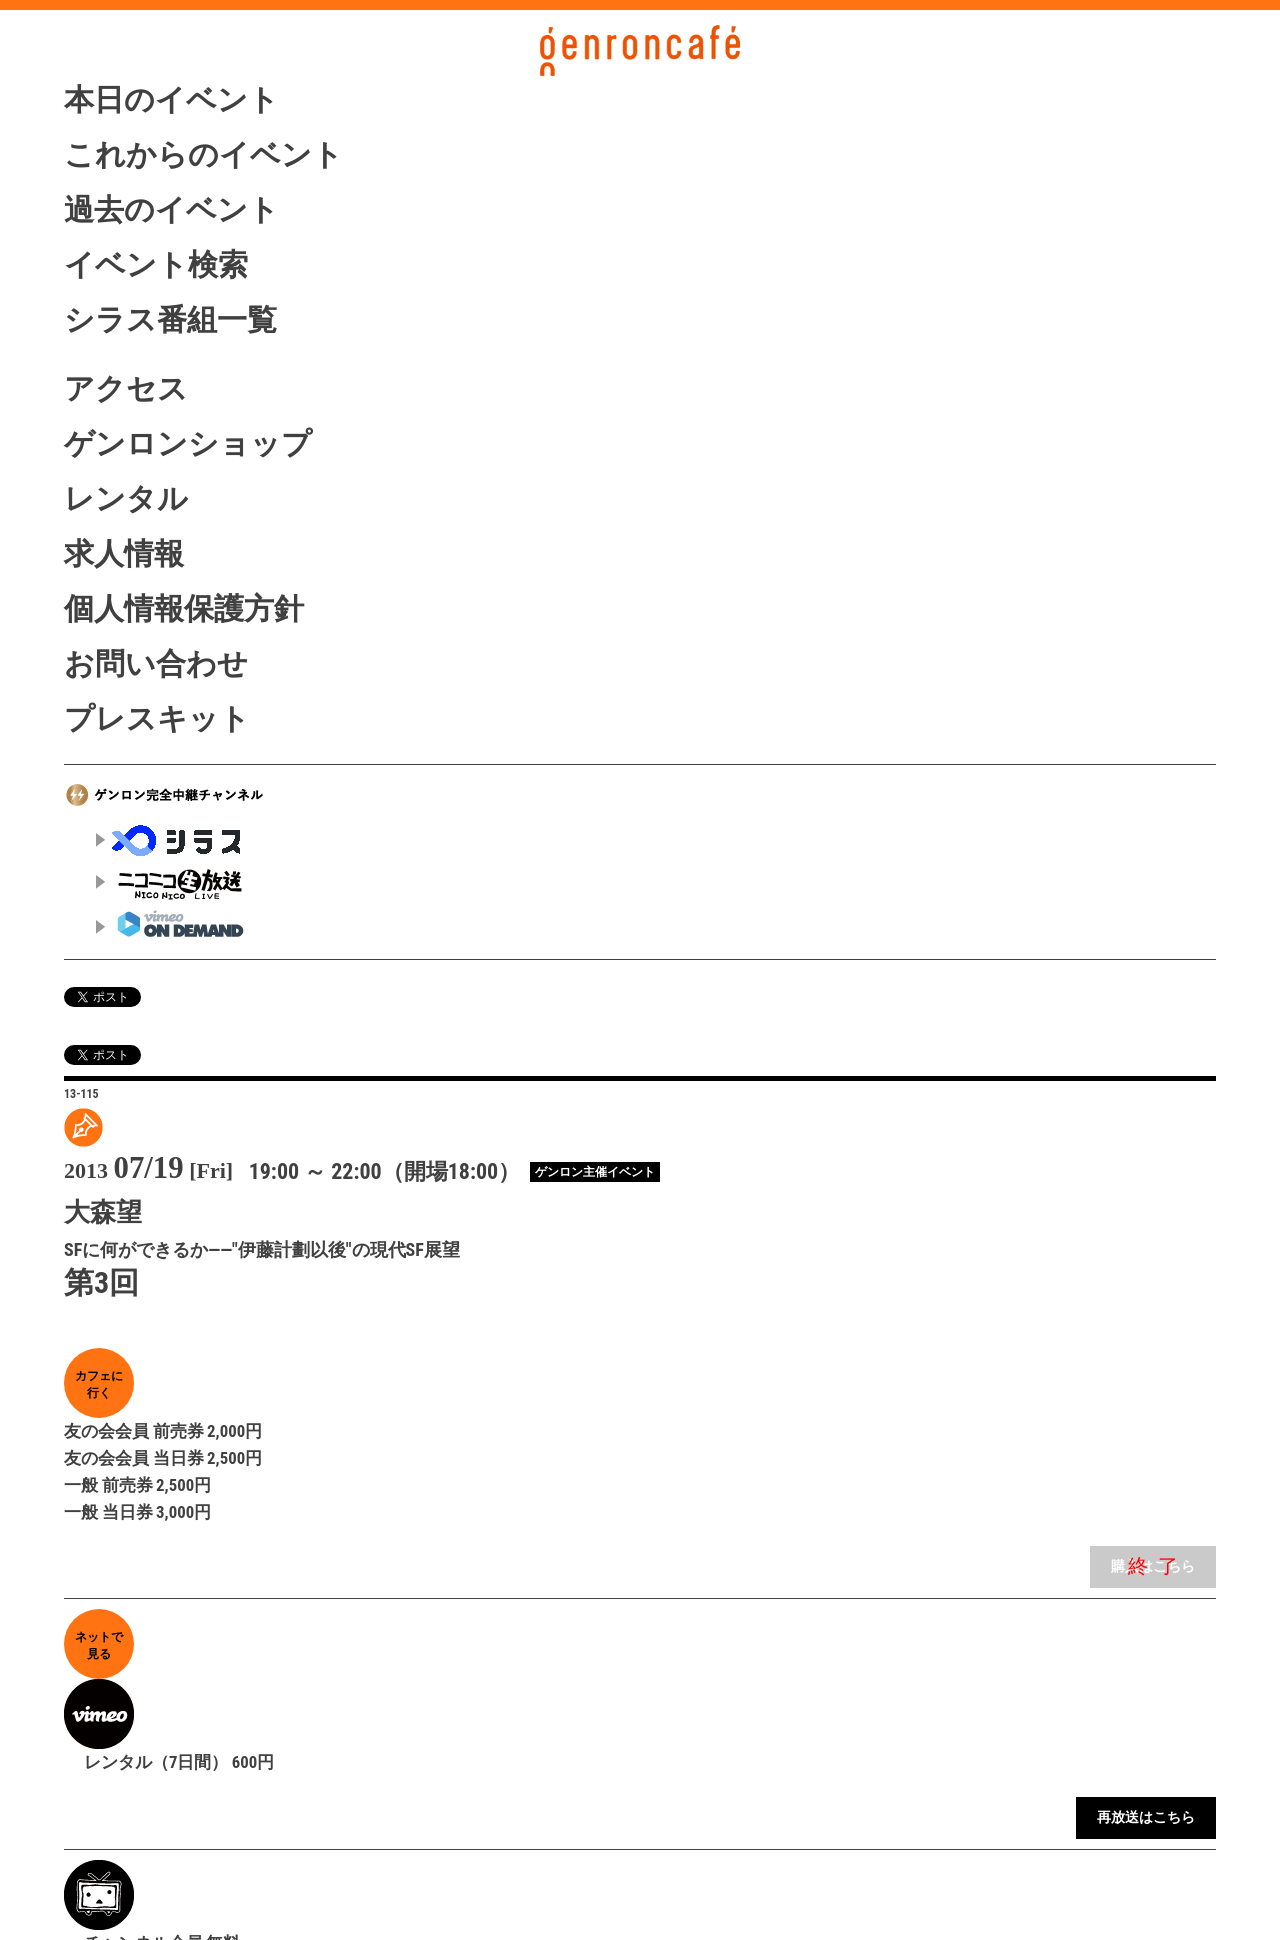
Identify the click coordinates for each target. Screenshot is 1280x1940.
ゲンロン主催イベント (595, 1172)
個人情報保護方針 (184, 608)
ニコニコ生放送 (171, 883)
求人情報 (124, 553)
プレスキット (157, 718)
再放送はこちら (1146, 1817)
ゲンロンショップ (188, 443)
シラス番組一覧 (170, 319)
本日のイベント (171, 99)
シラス (171, 841)
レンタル (126, 498)
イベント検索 (156, 264)
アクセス (126, 388)
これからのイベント (203, 154)
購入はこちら (1153, 1566)
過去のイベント (171, 209)
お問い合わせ (156, 663)
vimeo (171, 923)
